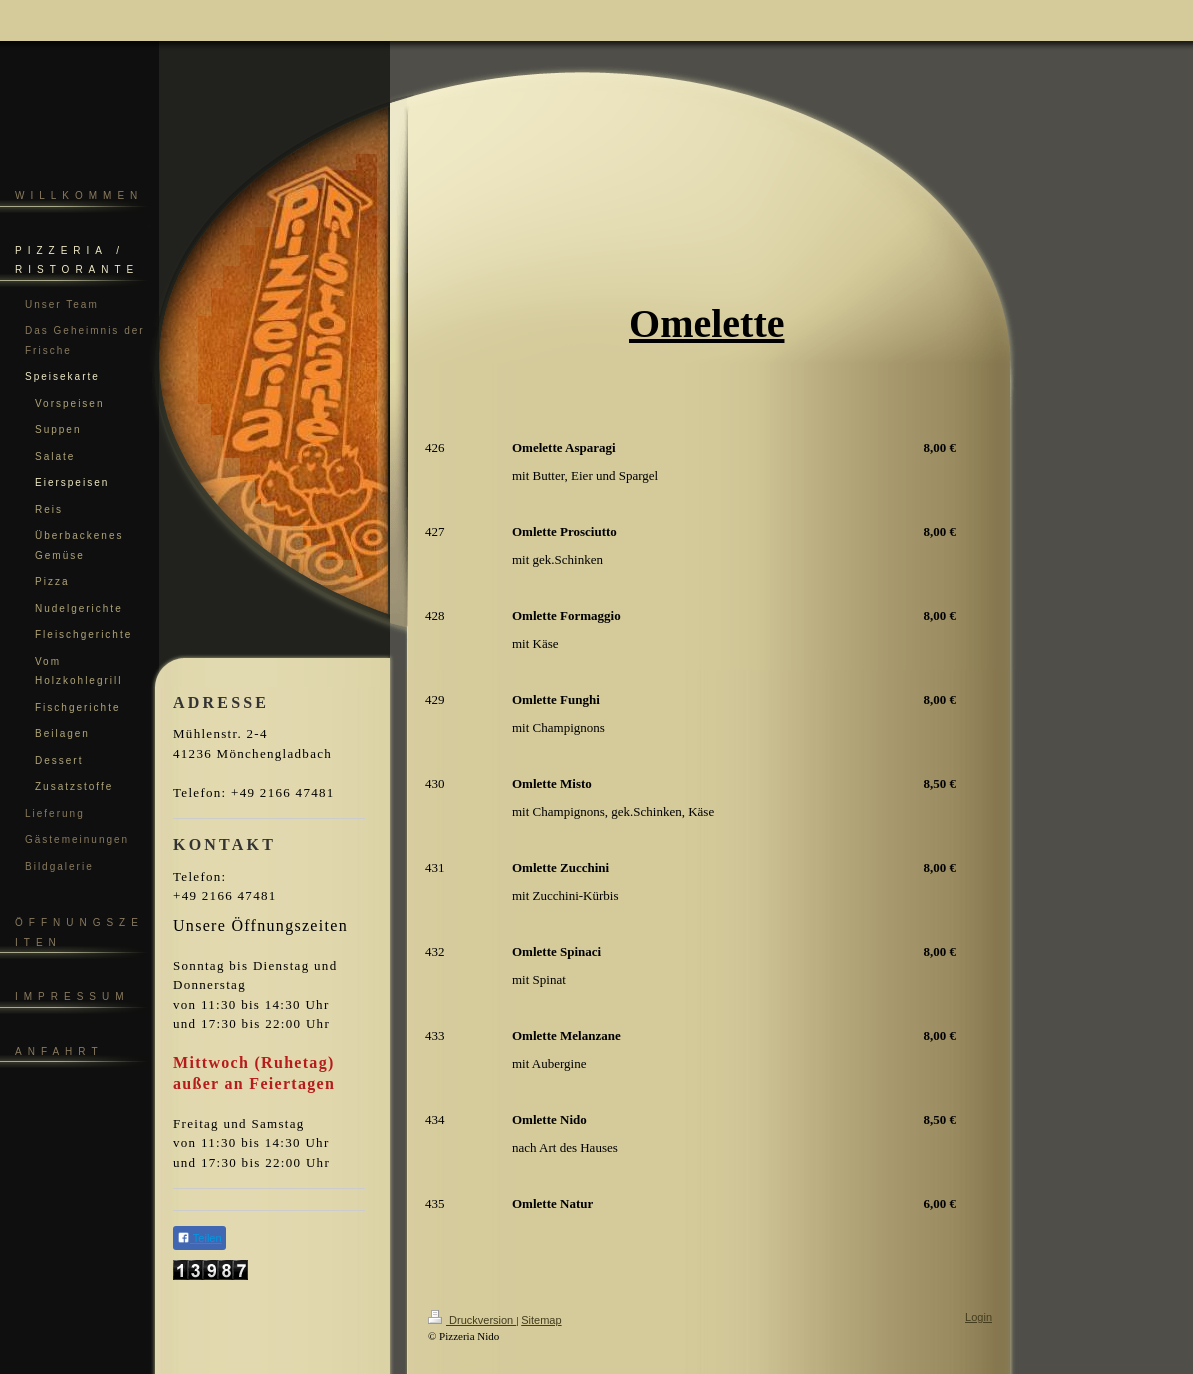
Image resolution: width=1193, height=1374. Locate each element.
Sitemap (541, 1320)
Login (978, 1317)
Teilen (199, 1237)
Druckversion (472, 1320)
